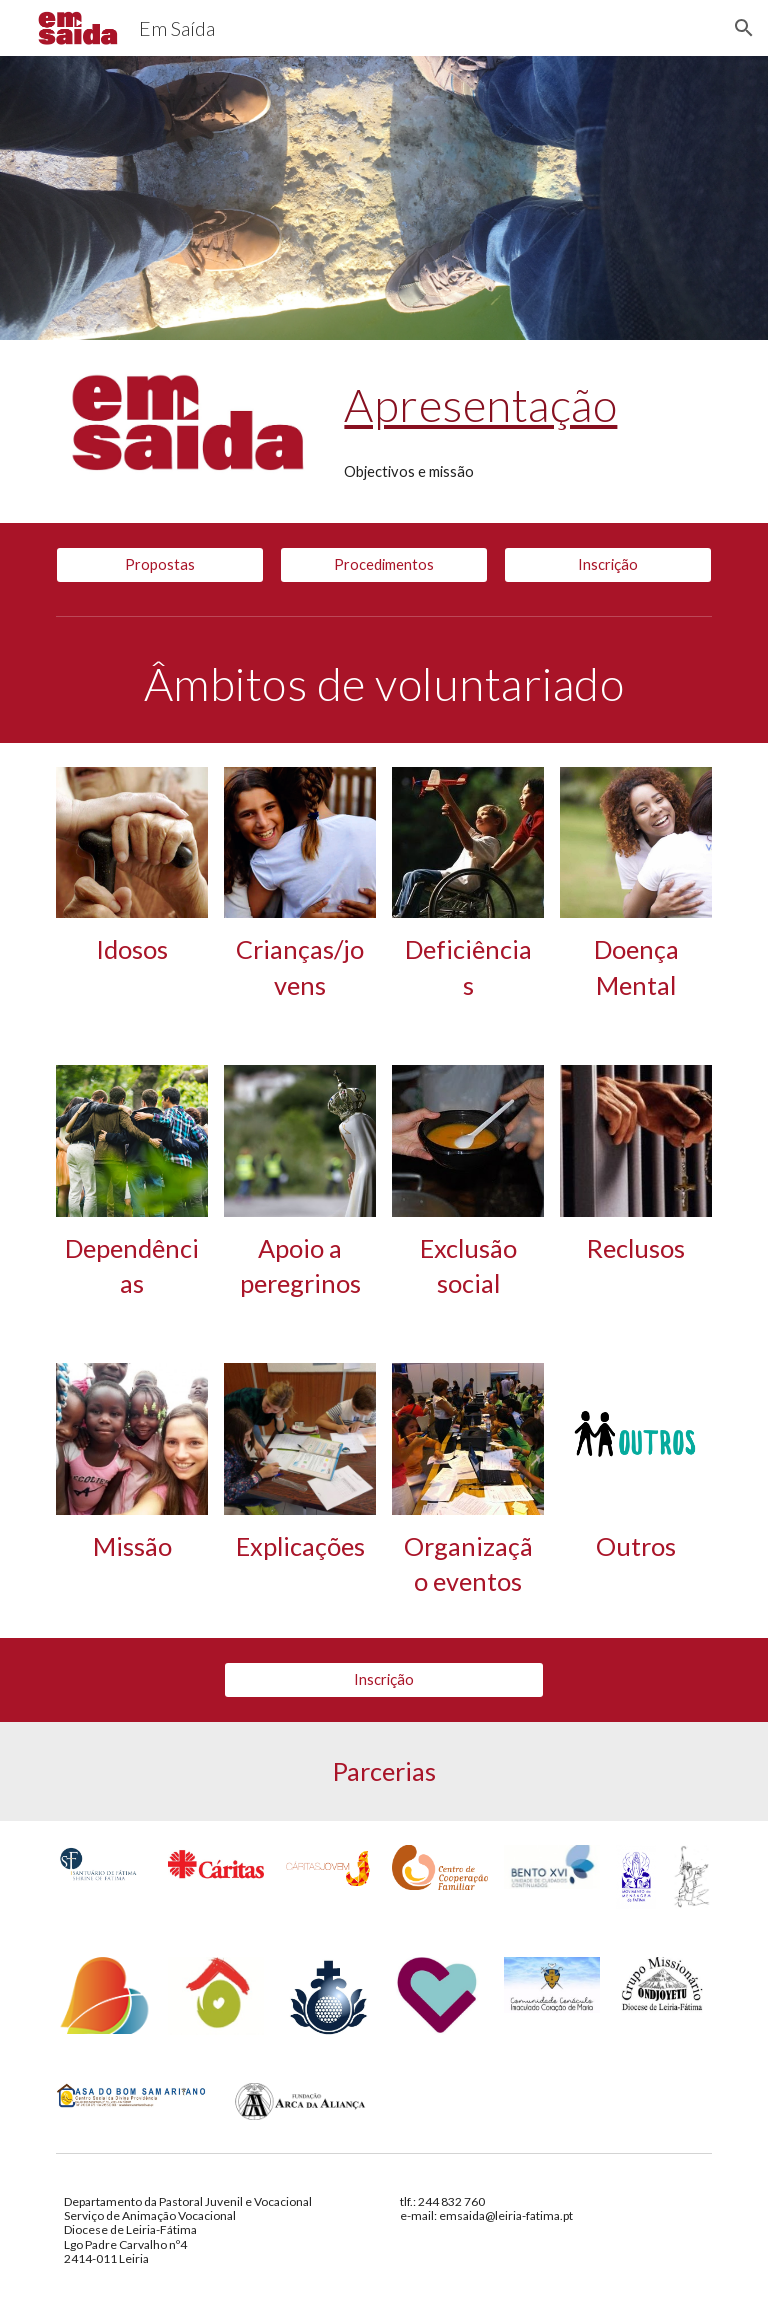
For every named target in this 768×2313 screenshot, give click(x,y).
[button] (744, 28)
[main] (523, 405)
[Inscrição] (607, 565)
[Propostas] (159, 565)
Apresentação (480, 404)
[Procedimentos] (383, 565)
